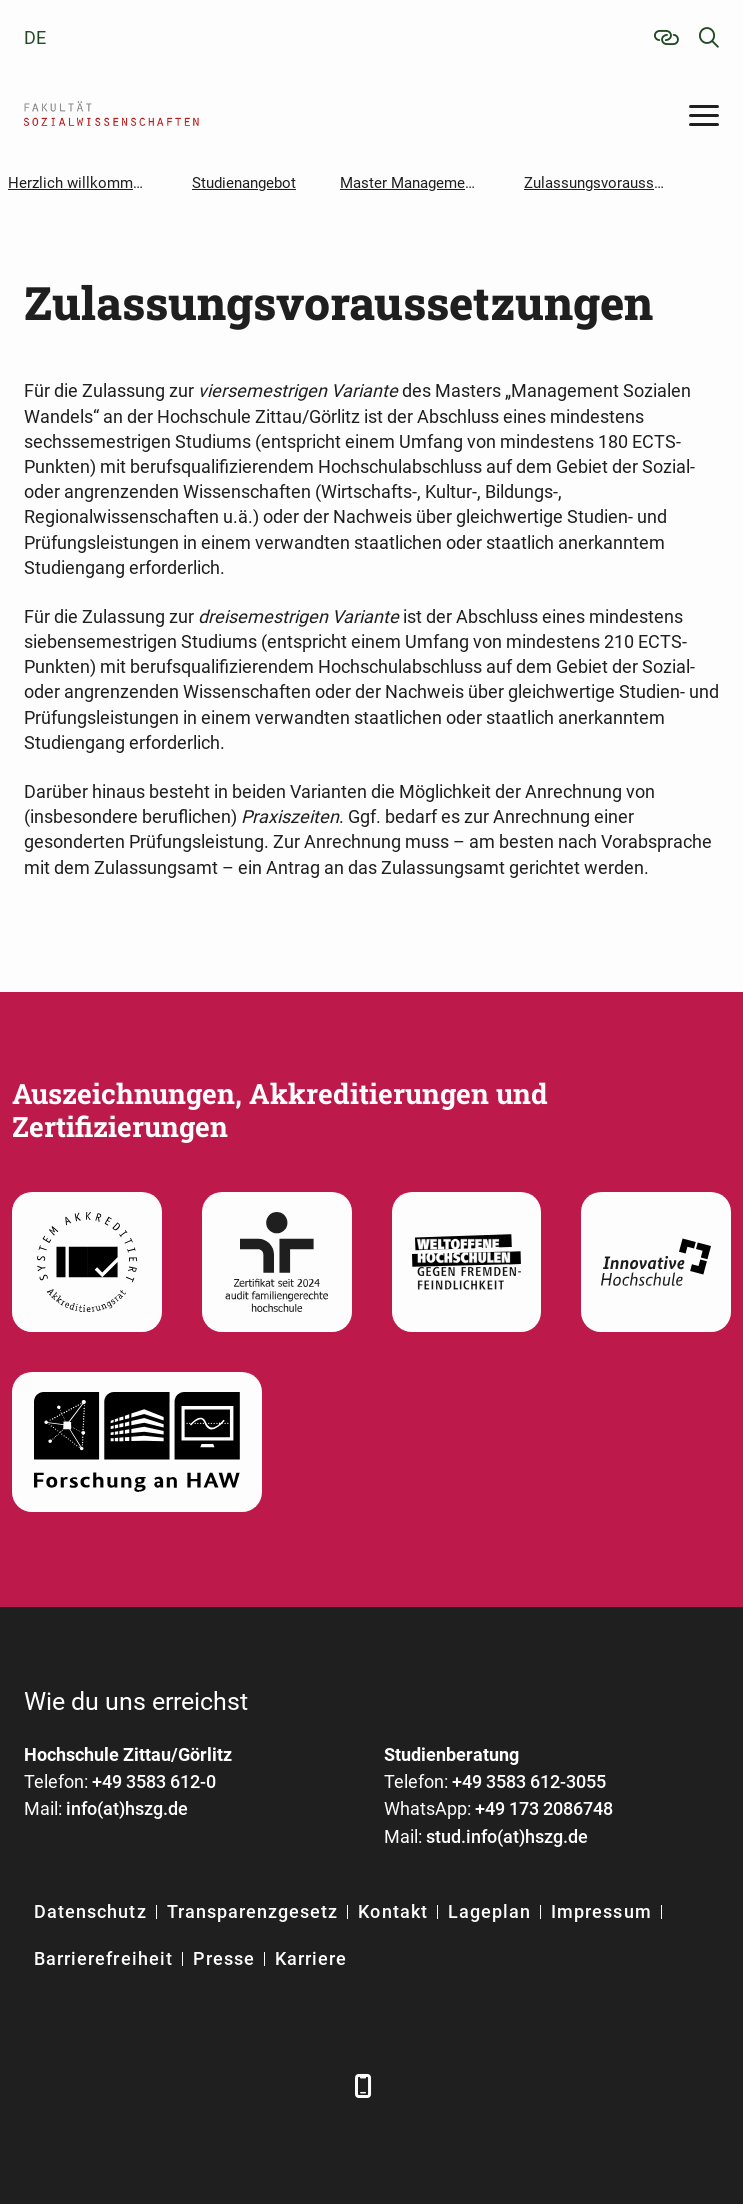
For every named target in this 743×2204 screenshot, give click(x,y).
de (35, 37)
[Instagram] (261, 2085)
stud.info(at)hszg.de (507, 1836)
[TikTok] (316, 2085)
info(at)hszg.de (127, 1808)
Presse (224, 1958)
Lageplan (489, 1911)
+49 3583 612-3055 (529, 1781)
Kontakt (392, 1911)
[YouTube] (206, 2085)
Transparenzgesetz (253, 1911)
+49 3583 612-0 (154, 1781)
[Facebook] (41, 2085)
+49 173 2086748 (544, 1808)
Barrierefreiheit (103, 1958)
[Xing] (151, 2085)
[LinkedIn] (96, 2085)
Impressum (601, 1911)
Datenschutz (90, 1911)
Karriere (311, 1958)
